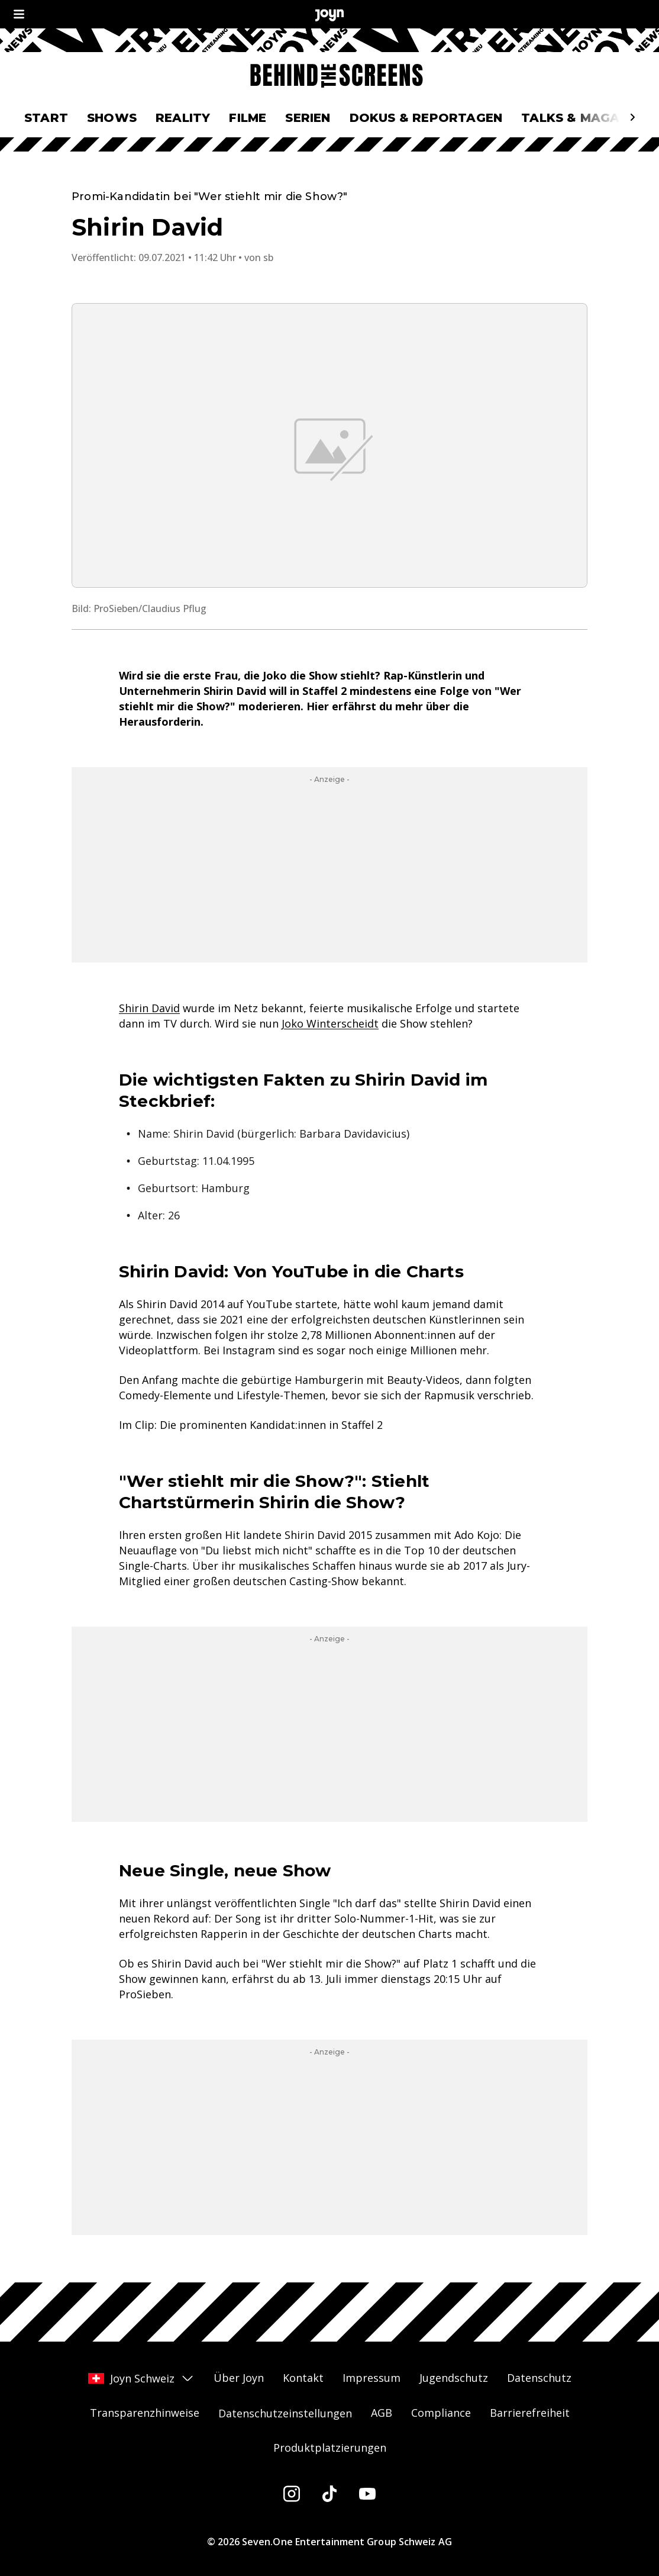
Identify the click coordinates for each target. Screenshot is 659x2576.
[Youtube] (367, 2493)
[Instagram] (291, 2493)
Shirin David (149, 1008)
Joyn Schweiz (141, 2378)
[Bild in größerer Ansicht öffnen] (329, 445)
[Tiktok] (329, 2493)
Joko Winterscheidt (330, 1023)
